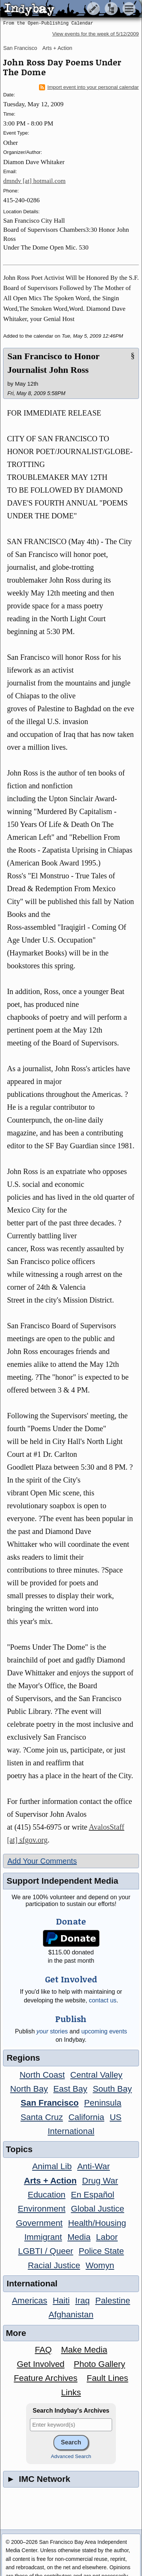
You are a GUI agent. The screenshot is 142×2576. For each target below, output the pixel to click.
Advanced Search (71, 2456)
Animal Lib (52, 2166)
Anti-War (93, 2166)
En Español (92, 2194)
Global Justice (97, 2208)
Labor (107, 2237)
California (87, 2117)
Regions (23, 2058)
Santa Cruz (41, 2117)
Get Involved (41, 2364)
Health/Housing (97, 2223)
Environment (42, 2208)
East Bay (70, 2089)
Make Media (84, 2349)
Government (39, 2223)
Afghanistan (70, 2314)
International (71, 2131)
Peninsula (102, 2103)
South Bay (112, 2089)
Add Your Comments (41, 1861)
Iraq (82, 2300)
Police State (101, 2251)
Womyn (100, 2265)
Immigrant (43, 2237)
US (116, 2117)
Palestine (112, 2300)
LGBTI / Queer (45, 2251)
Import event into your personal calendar (89, 87)
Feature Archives (46, 2378)
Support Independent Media (62, 1881)
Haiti (61, 2300)
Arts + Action (57, 48)
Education (47, 2194)
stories (52, 2031)
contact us (103, 2000)
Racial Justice (54, 2265)
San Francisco (20, 48)
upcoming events (104, 2031)
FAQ (43, 2349)
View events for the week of (95, 34)
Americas (29, 2300)
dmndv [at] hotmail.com (34, 181)
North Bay (29, 2089)
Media (79, 2237)
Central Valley (96, 2075)
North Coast (42, 2075)
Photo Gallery (99, 2364)
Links (71, 2392)
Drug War (100, 2180)
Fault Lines (107, 2378)
